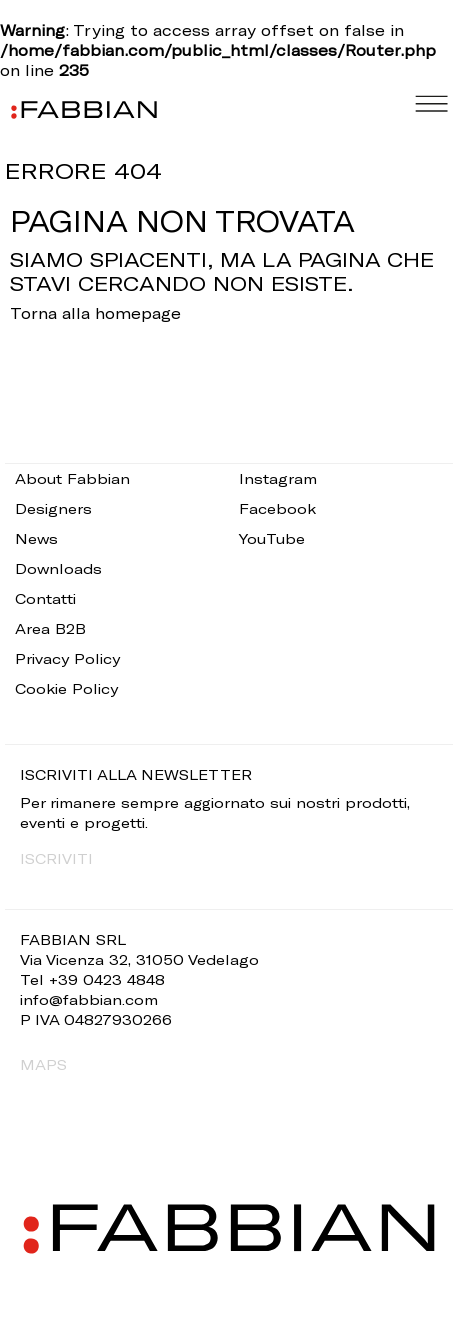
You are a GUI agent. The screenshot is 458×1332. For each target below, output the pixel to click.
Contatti (45, 598)
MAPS (43, 1064)
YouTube (272, 538)
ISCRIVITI (56, 858)
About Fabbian (72, 478)
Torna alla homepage (95, 313)
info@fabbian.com (89, 999)
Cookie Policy (66, 688)
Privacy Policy (67, 658)
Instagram (278, 478)
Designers (53, 508)
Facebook (277, 508)
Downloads (58, 568)
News (36, 538)
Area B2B (50, 628)
